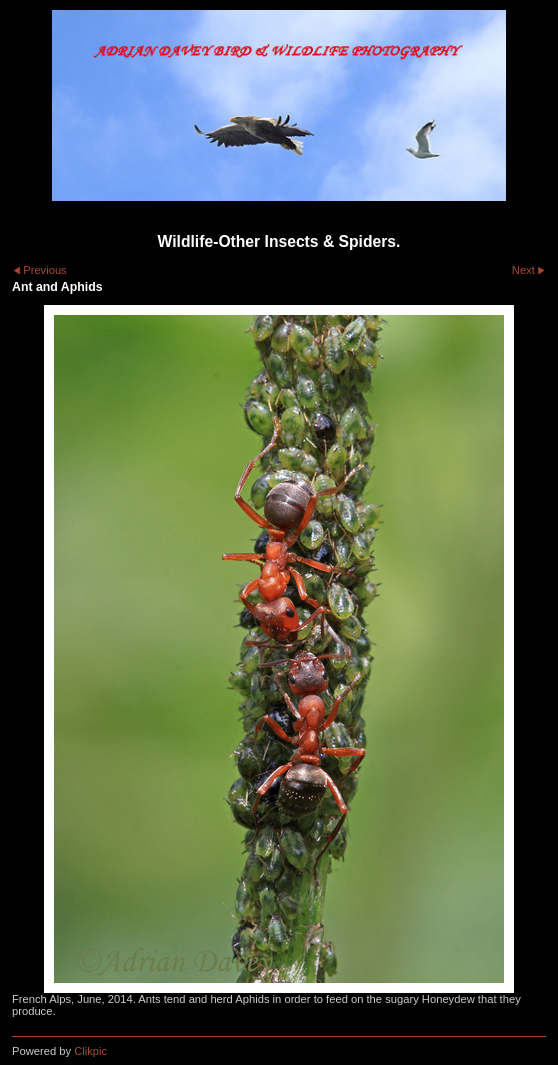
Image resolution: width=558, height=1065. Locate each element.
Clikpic (90, 1051)
